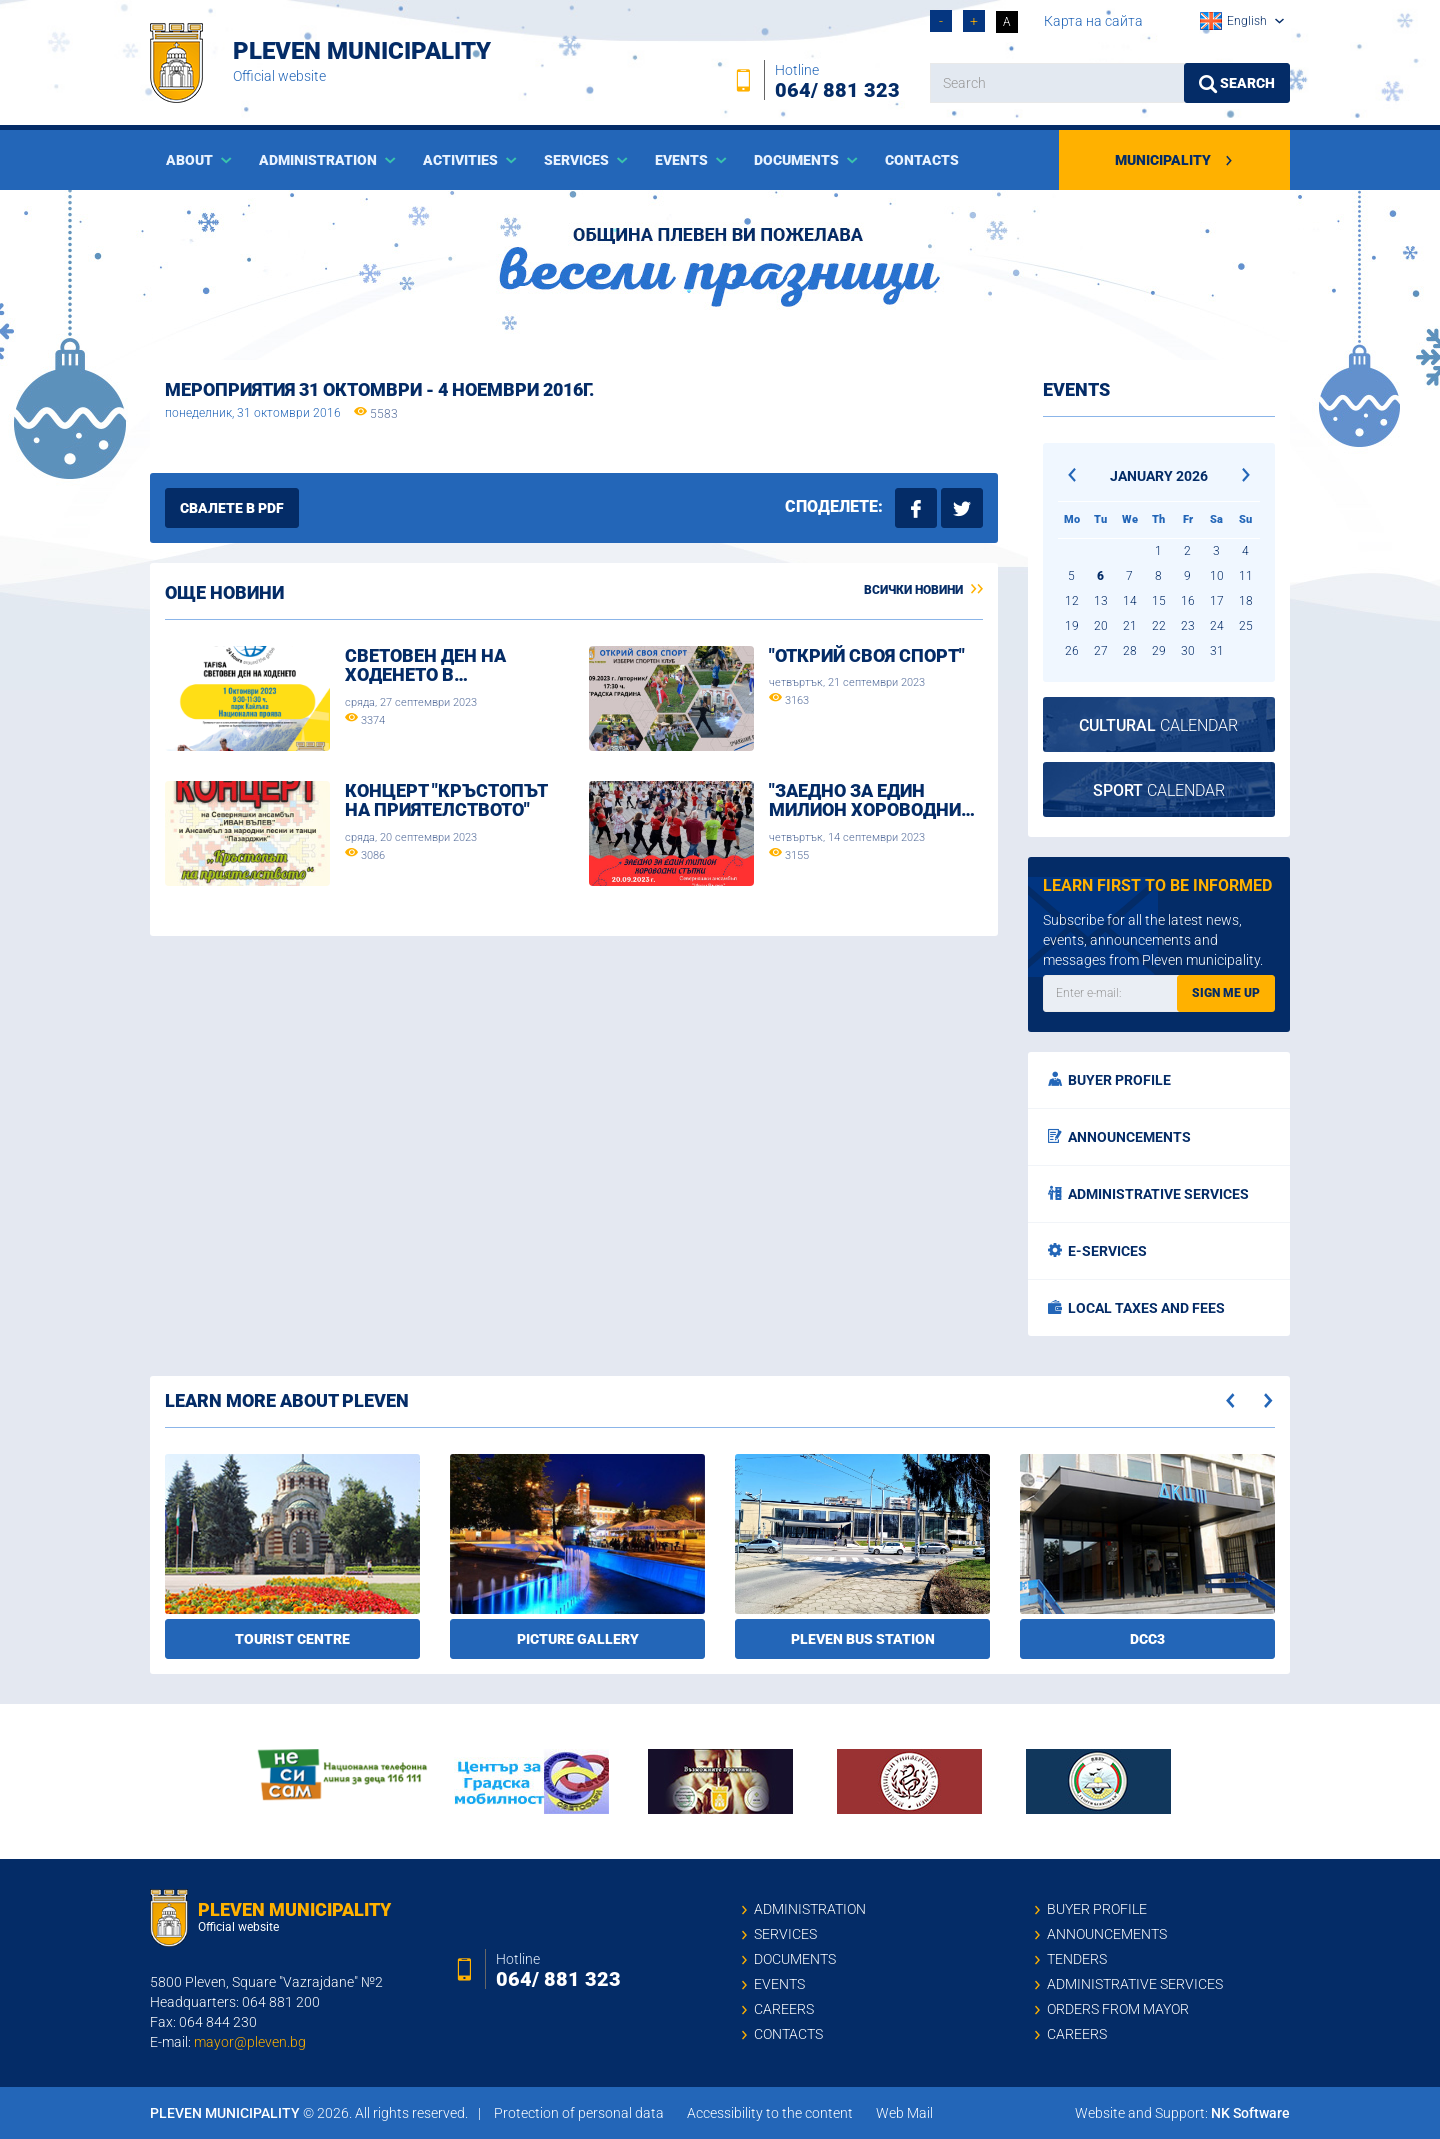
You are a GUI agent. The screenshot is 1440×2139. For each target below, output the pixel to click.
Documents (795, 1959)
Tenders (1077, 1959)
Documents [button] (798, 160)
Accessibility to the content (770, 2113)
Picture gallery (578, 1639)
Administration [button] (319, 160)
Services (785, 1934)
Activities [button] (462, 160)
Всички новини (923, 590)
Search (1237, 84)
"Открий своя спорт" (867, 655)
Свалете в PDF (232, 508)
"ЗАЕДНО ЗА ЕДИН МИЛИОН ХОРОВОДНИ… (872, 800)
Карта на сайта (1093, 21)
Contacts (922, 160)
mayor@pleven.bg (250, 2042)
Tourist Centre (292, 1639)
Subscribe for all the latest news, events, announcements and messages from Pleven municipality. (1153, 940)
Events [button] (683, 160)
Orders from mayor (1118, 2009)
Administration (810, 1909)
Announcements (1119, 1137)
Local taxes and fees (1136, 1308)
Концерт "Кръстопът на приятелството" (446, 800)
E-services (1097, 1251)
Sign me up (1226, 993)
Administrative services (1148, 1194)
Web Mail (904, 2113)
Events (779, 1984)
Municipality (1174, 160)
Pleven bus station (863, 1639)
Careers (784, 2009)
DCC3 (1147, 1639)
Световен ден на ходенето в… (425, 665)
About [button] (191, 160)
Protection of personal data (579, 2113)
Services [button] (578, 160)
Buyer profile (1109, 1080)
